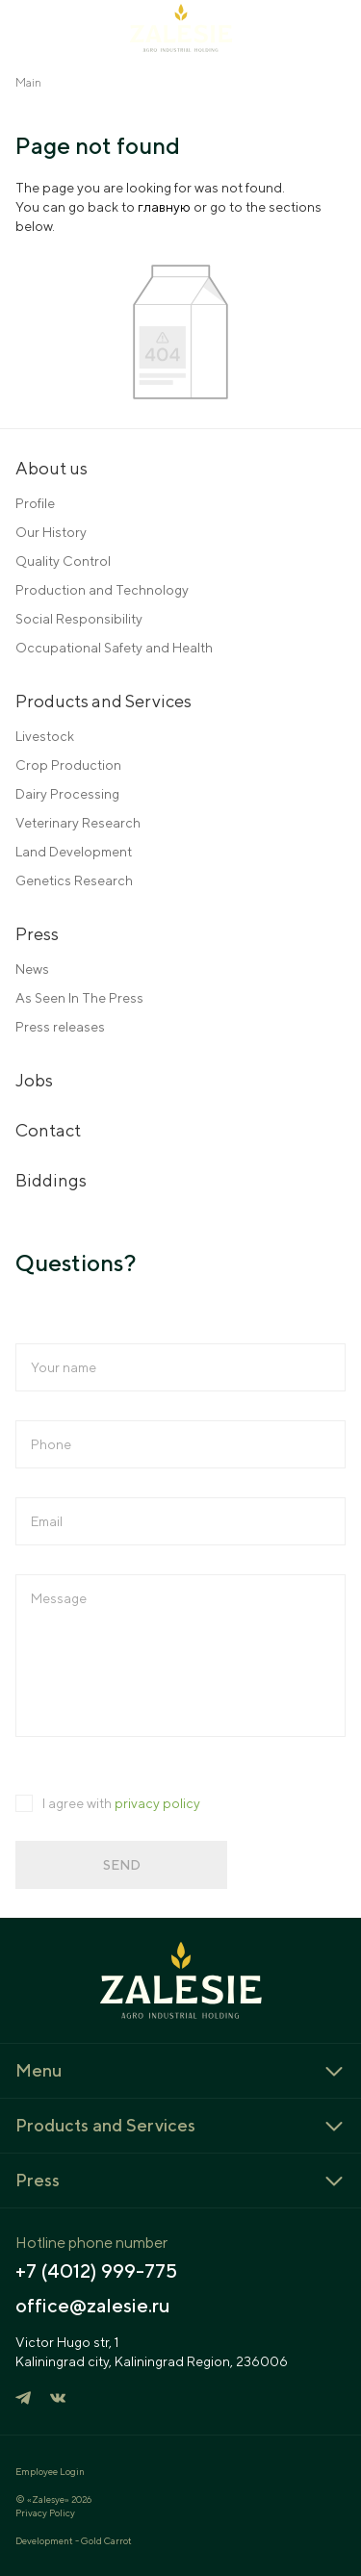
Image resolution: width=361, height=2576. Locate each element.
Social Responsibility (78, 618)
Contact (48, 1130)
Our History (51, 532)
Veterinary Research (78, 822)
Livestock (44, 736)
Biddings (51, 1180)
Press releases (60, 1026)
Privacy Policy (45, 2512)
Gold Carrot (106, 2540)
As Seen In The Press (79, 998)
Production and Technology (102, 590)
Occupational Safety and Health (114, 647)
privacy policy (157, 1803)
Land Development (73, 851)
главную (164, 207)
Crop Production (68, 765)
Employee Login (50, 2471)
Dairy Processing (67, 794)
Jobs (34, 1080)
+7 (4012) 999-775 (96, 2271)
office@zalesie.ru (92, 2305)
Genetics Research (74, 880)
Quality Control (63, 561)
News (32, 969)
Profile (35, 503)
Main (28, 82)
